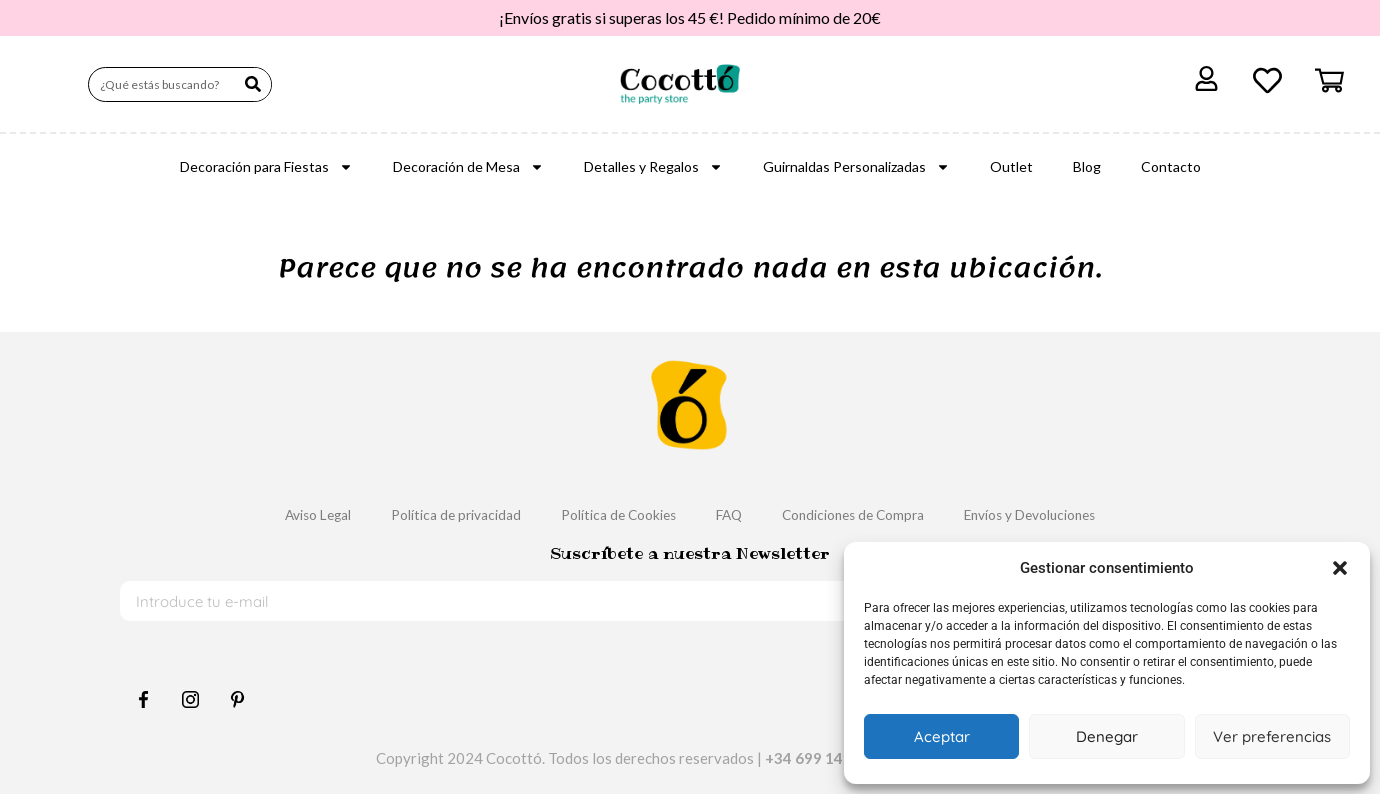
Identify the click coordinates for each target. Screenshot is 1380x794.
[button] (1340, 568)
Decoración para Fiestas (266, 167)
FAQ (732, 514)
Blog (1087, 166)
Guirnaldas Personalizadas (856, 167)
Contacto (1171, 166)
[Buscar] (253, 84)
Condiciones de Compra (870, 514)
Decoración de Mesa (468, 167)
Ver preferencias (1272, 736)
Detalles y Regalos (653, 167)
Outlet (1011, 166)
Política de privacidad (428, 514)
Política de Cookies (609, 514)
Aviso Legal (275, 514)
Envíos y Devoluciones (1068, 514)
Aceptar (942, 736)
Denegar (1107, 736)
